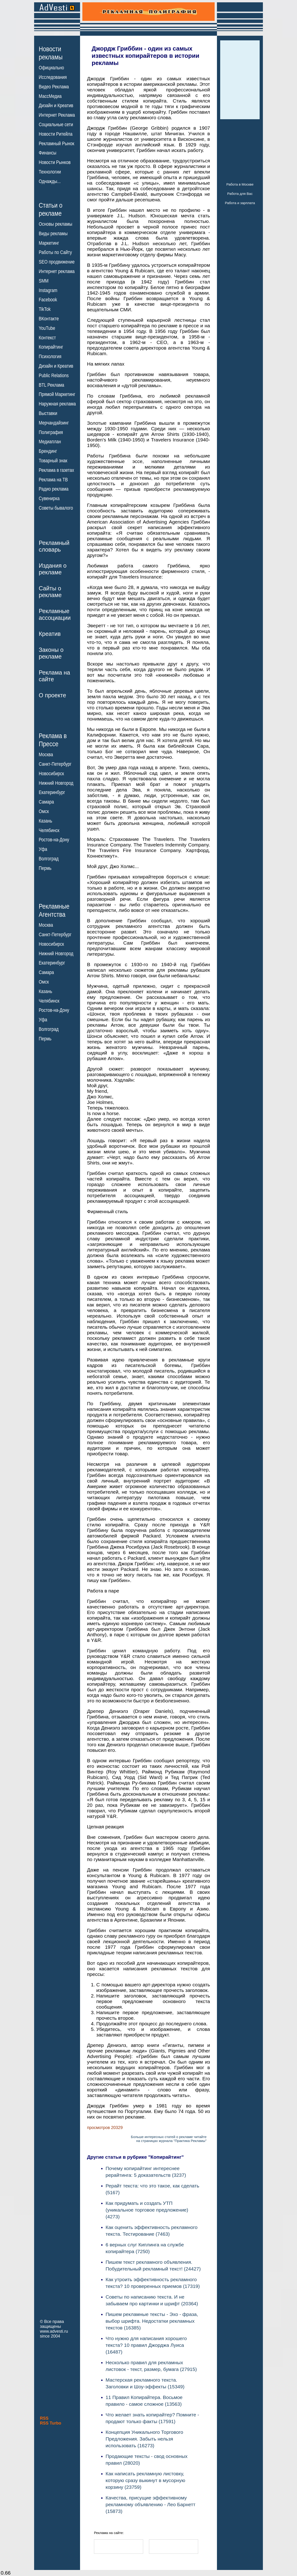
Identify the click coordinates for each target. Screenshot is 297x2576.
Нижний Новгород (56, 783)
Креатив (50, 633)
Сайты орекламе (50, 591)
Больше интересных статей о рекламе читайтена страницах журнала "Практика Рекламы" (169, 2139)
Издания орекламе (53, 569)
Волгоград (48, 859)
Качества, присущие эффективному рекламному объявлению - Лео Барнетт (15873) (150, 2504)
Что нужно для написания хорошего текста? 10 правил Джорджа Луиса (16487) (146, 2345)
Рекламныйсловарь (54, 546)
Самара (46, 802)
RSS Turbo (50, 2423)
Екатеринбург (52, 792)
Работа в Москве (239, 184)
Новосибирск (51, 773)
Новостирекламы (51, 53)
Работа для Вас (239, 194)
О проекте (52, 695)
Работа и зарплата (240, 203)
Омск (44, 811)
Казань (45, 821)
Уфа (43, 849)
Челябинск (49, 830)
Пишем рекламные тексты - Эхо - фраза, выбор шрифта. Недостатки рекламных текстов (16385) (152, 2321)
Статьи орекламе (50, 209)
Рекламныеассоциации (55, 614)
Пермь (45, 868)
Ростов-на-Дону (54, 840)
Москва (46, 754)
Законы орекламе (51, 653)
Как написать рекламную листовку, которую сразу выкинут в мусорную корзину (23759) (145, 2480)
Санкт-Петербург (55, 764)
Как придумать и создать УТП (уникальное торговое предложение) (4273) (147, 2209)
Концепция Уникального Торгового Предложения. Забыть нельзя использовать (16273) (144, 2438)
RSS (44, 2418)
